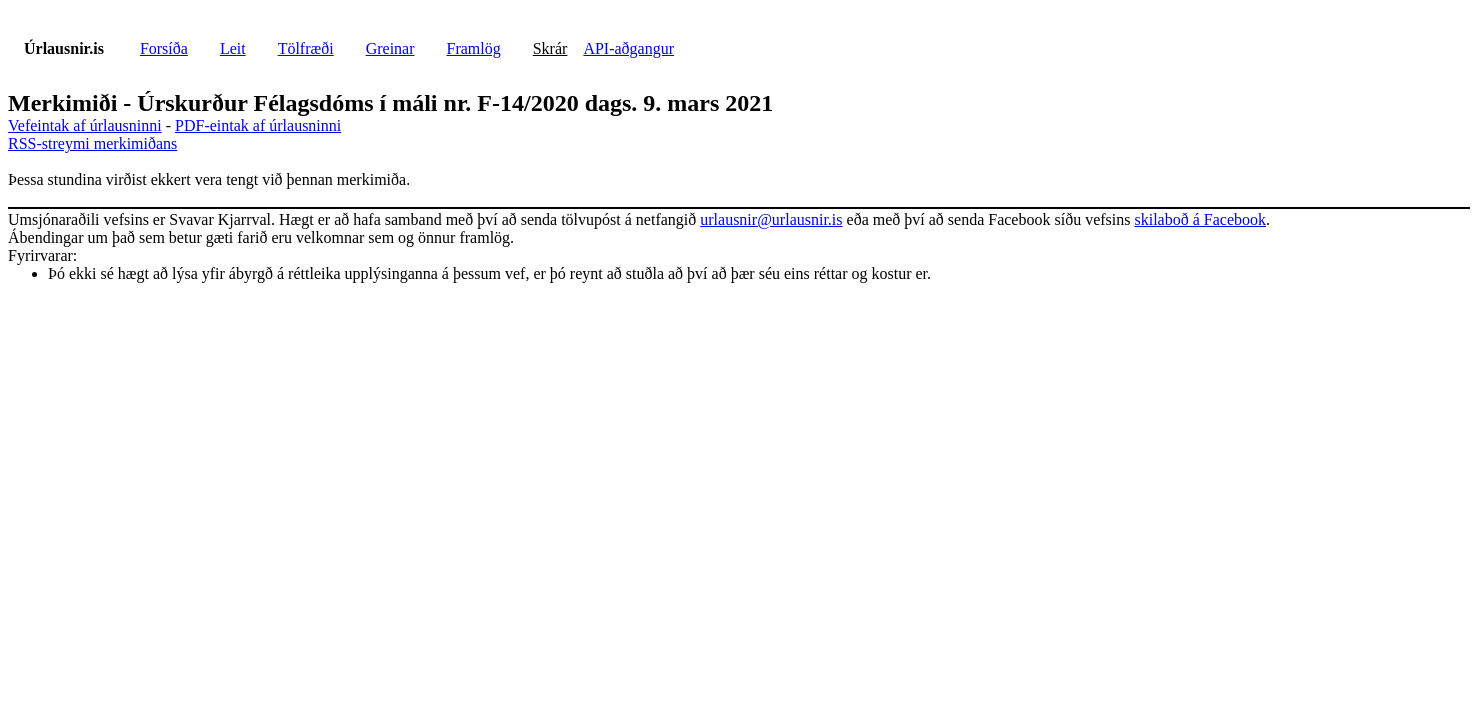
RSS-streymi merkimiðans (92, 143)
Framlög (474, 48)
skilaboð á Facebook (1200, 219)
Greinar (390, 48)
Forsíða (164, 48)
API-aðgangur (628, 48)
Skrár (550, 48)
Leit (233, 48)
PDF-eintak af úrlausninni (258, 125)
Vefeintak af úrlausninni (85, 125)
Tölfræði (306, 48)
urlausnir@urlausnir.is (771, 219)
